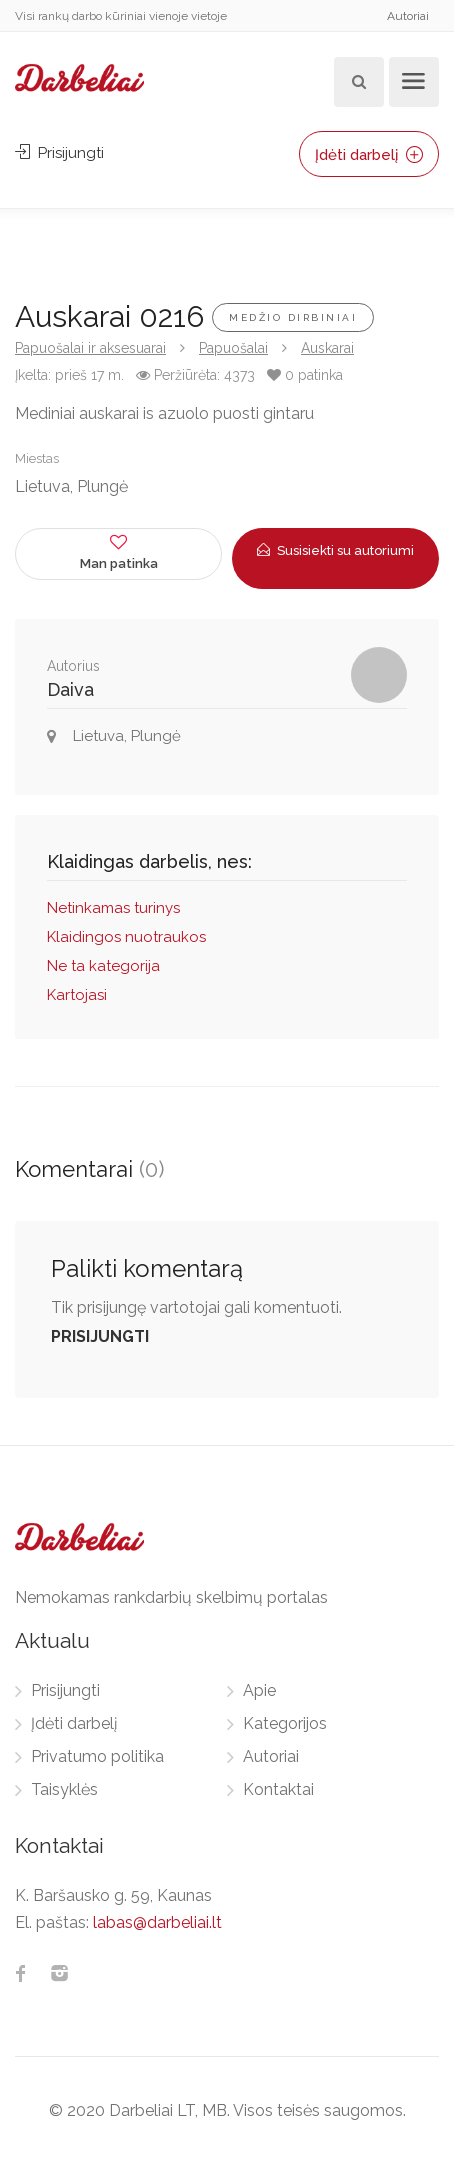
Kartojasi (77, 995)
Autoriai (408, 16)
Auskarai (327, 348)
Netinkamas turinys (113, 908)
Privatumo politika (97, 1756)
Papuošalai (233, 348)
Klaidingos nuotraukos (126, 937)
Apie (259, 1690)
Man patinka (118, 551)
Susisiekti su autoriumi (335, 550)
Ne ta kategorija (103, 966)
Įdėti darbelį (369, 155)
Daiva (70, 689)
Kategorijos (285, 1723)
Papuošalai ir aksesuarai (90, 348)
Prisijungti (59, 153)
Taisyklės (64, 1789)
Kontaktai (278, 1789)
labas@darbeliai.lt (157, 1922)
